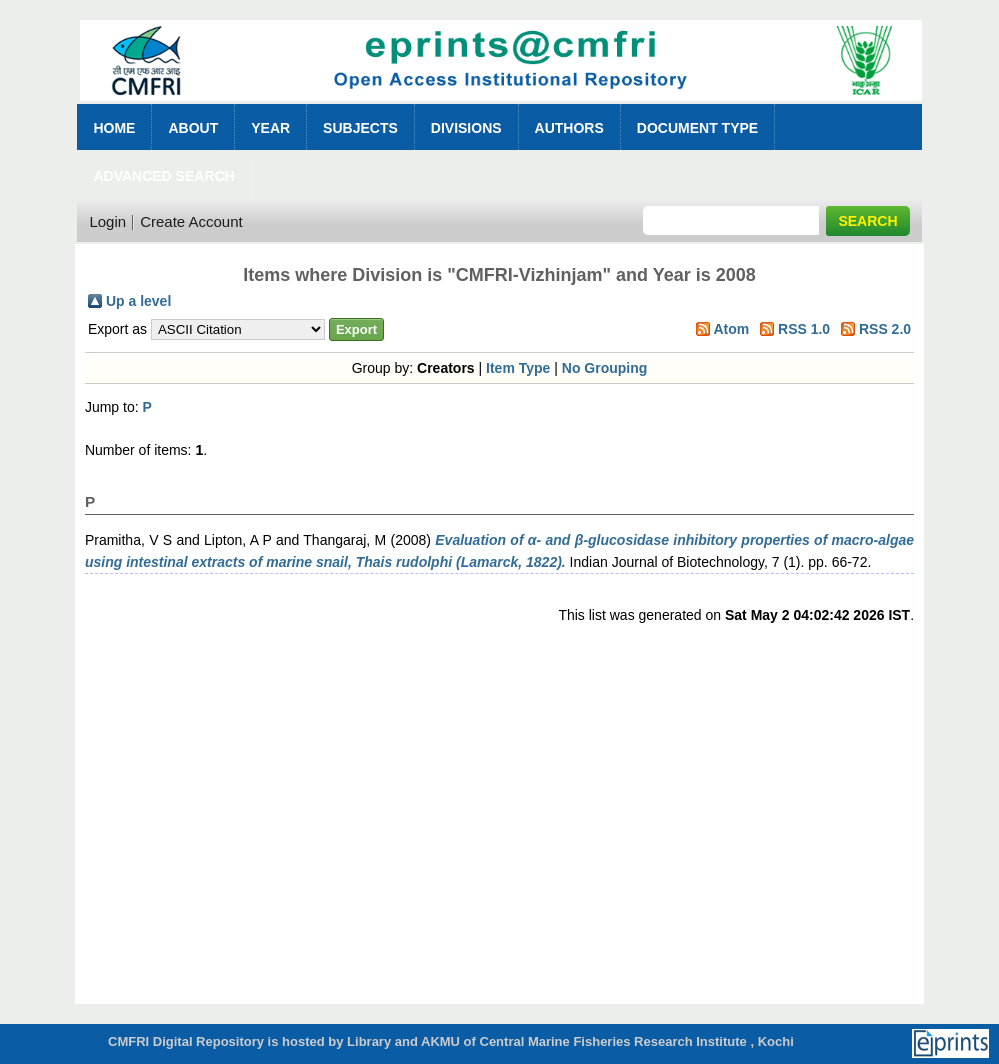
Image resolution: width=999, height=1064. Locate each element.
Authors (569, 128)
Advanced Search (163, 176)
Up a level (138, 301)
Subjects (360, 128)
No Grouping (605, 368)
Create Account (191, 221)
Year (270, 128)
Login (107, 221)
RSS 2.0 (885, 329)
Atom (731, 329)
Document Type (697, 128)
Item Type (518, 368)
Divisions (466, 128)
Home (114, 128)
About (193, 128)
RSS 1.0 (804, 329)
